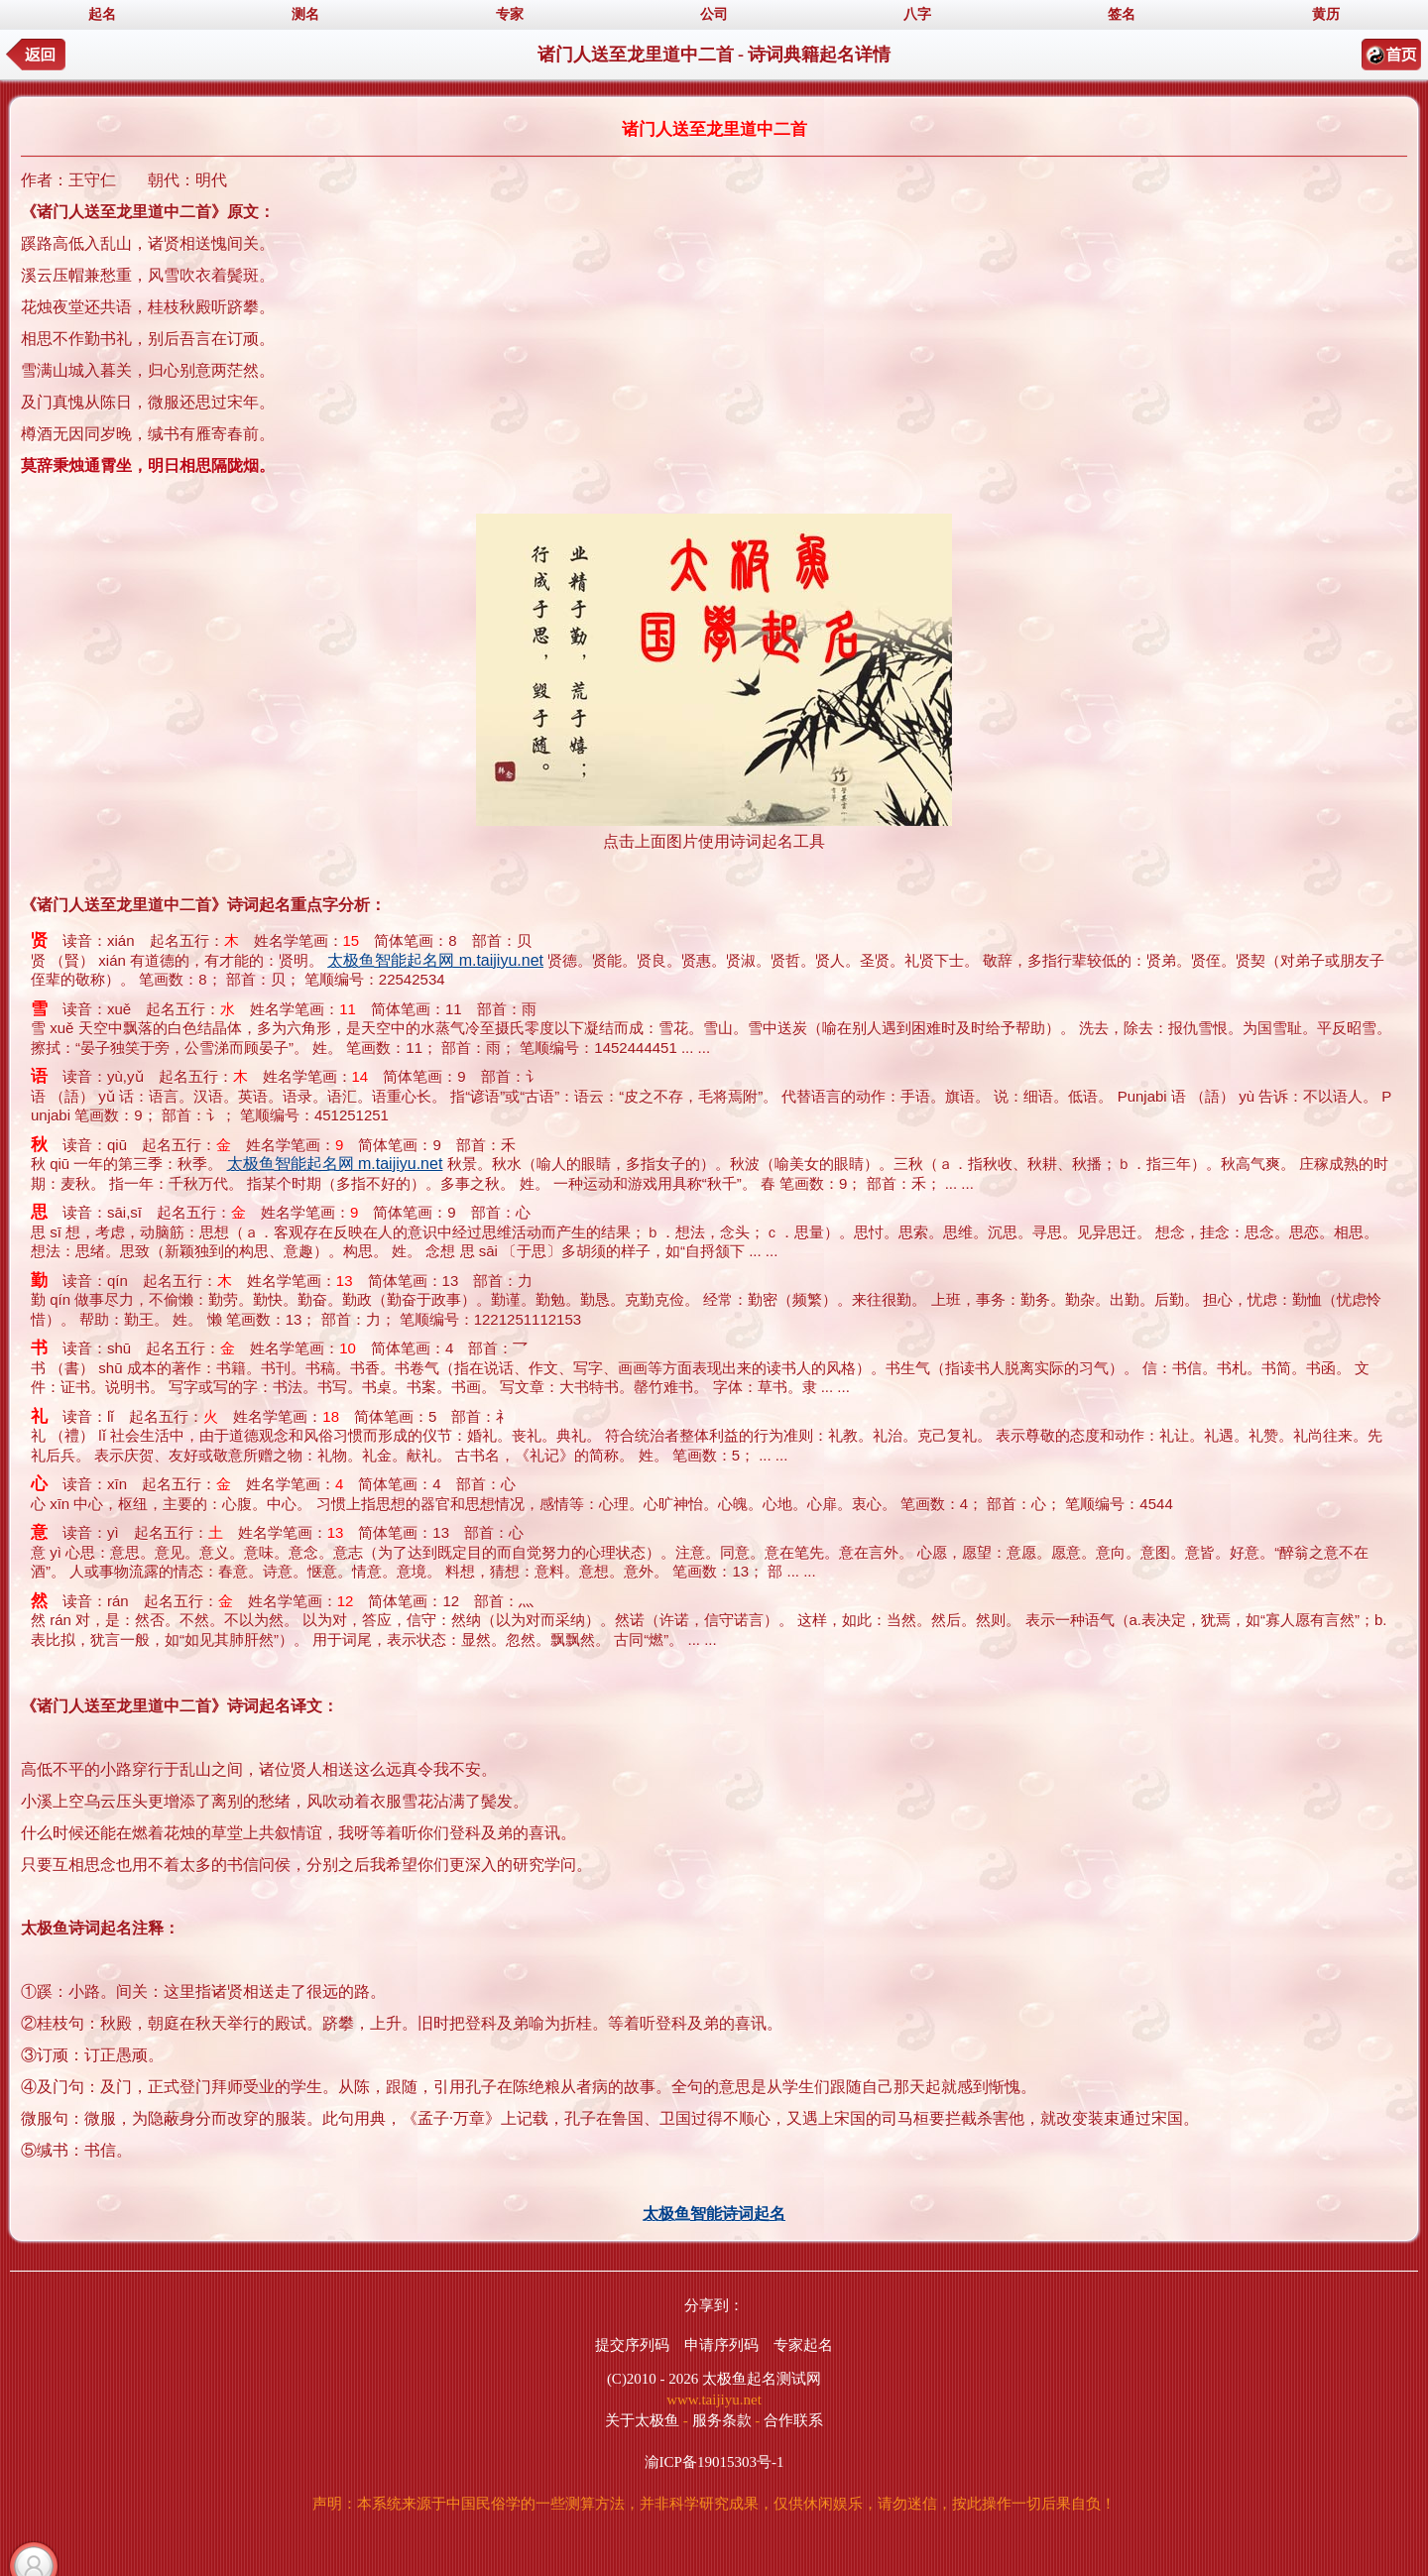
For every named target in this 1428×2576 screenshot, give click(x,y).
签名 (1121, 14)
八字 (917, 14)
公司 (714, 14)
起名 (102, 14)
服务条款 (722, 2420)
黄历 (1326, 14)
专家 (510, 14)
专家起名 (803, 2345)
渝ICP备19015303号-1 (714, 2462)
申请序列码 (721, 2345)
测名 (305, 14)
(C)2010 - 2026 (653, 2379)
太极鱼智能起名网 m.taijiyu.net (435, 960)
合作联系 (793, 2420)
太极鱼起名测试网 (761, 2379)
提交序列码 (632, 2345)
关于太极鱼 (642, 2420)
